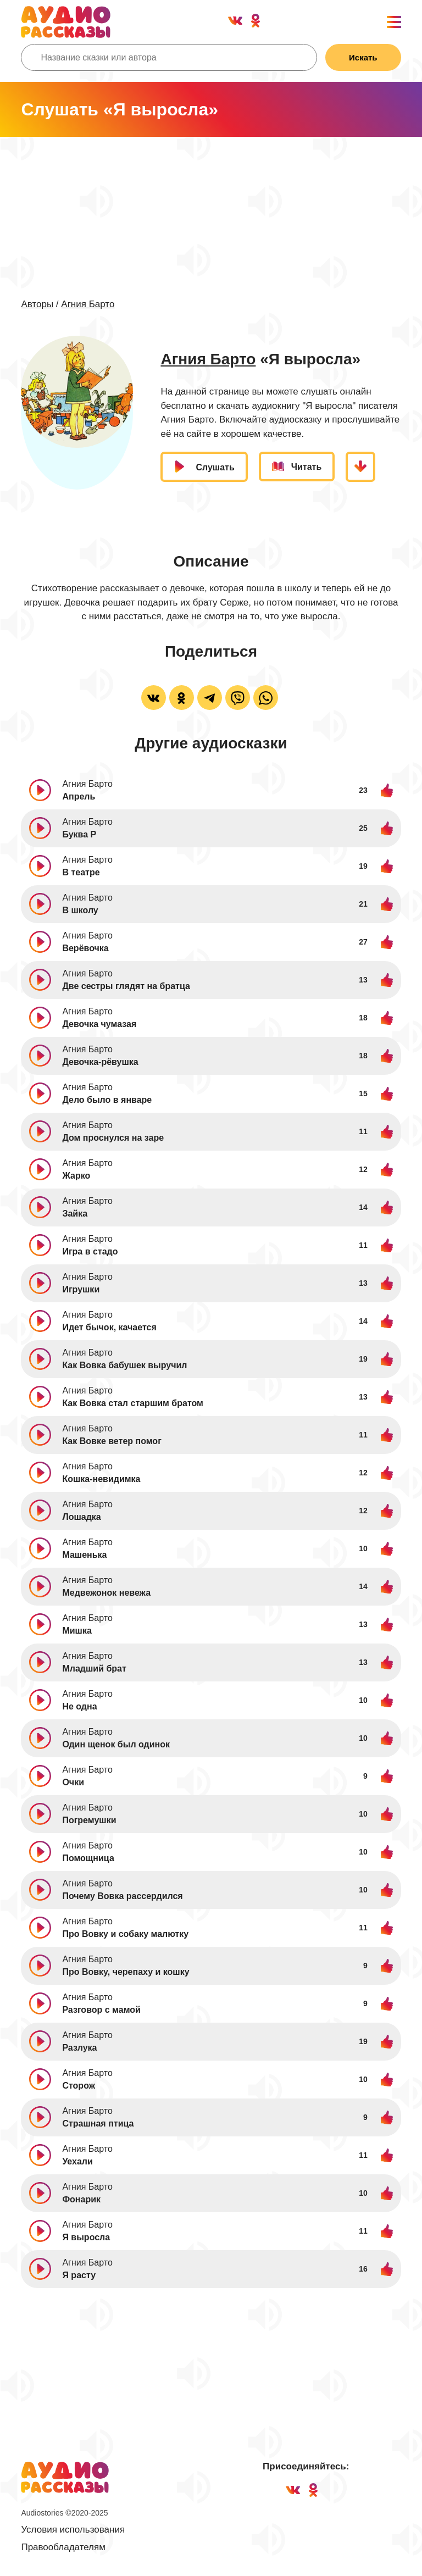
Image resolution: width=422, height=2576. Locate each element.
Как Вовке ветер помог (111, 1441)
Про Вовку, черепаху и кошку (125, 1972)
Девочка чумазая (99, 1024)
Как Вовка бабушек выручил (124, 1365)
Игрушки (80, 1289)
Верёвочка (85, 948)
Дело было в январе (107, 1099)
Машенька (84, 1554)
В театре (80, 872)
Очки (73, 1782)
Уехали (77, 2161)
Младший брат (94, 1668)
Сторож (78, 2085)
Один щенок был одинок (116, 1744)
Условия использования (73, 2529)
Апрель (78, 796)
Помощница (88, 1858)
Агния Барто (87, 304)
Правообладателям (63, 2547)
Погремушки (89, 1820)
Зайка (74, 1213)
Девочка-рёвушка (100, 1062)
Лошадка (81, 1517)
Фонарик (81, 2199)
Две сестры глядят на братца (126, 986)
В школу (80, 910)
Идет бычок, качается (109, 1327)
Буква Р (79, 834)
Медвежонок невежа (106, 1592)
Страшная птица (98, 2123)
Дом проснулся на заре (113, 1137)
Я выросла (86, 2237)
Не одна (79, 1706)
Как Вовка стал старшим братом (132, 1403)
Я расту (79, 2275)
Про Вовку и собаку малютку (125, 1934)
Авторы (37, 304)
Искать (363, 57)
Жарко (76, 1175)
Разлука (79, 2047)
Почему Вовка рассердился (122, 1896)
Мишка (76, 1630)
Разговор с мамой (101, 2009)
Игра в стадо (90, 1251)
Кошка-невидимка (101, 1479)
